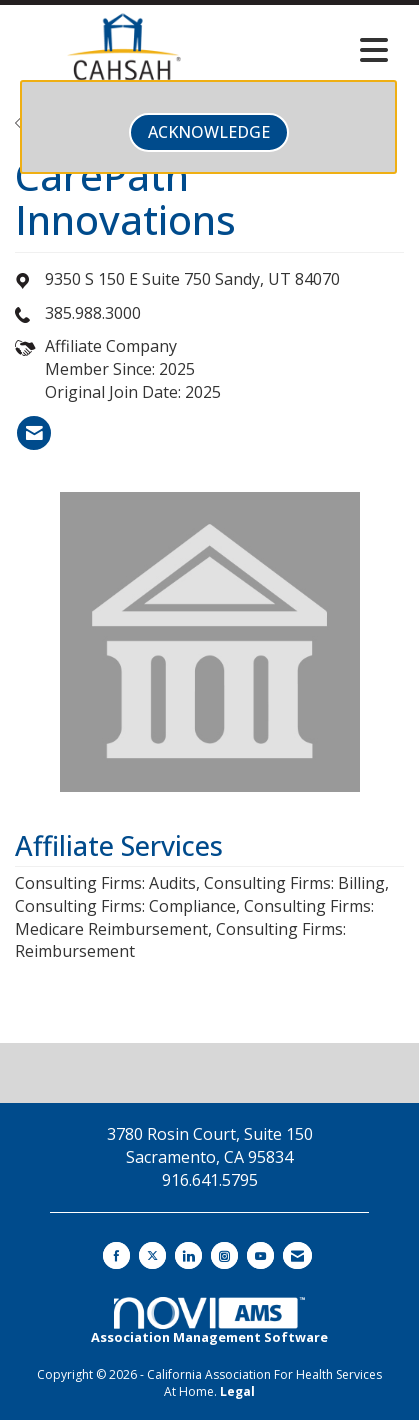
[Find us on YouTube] (260, 1255)
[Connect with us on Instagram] (224, 1255)
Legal (237, 1391)
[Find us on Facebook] (116, 1255)
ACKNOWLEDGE (209, 132)
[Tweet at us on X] (152, 1255)
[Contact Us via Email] (297, 1255)
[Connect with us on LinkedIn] (188, 1255)
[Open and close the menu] (315, 50)
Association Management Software (209, 1321)
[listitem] (34, 433)
